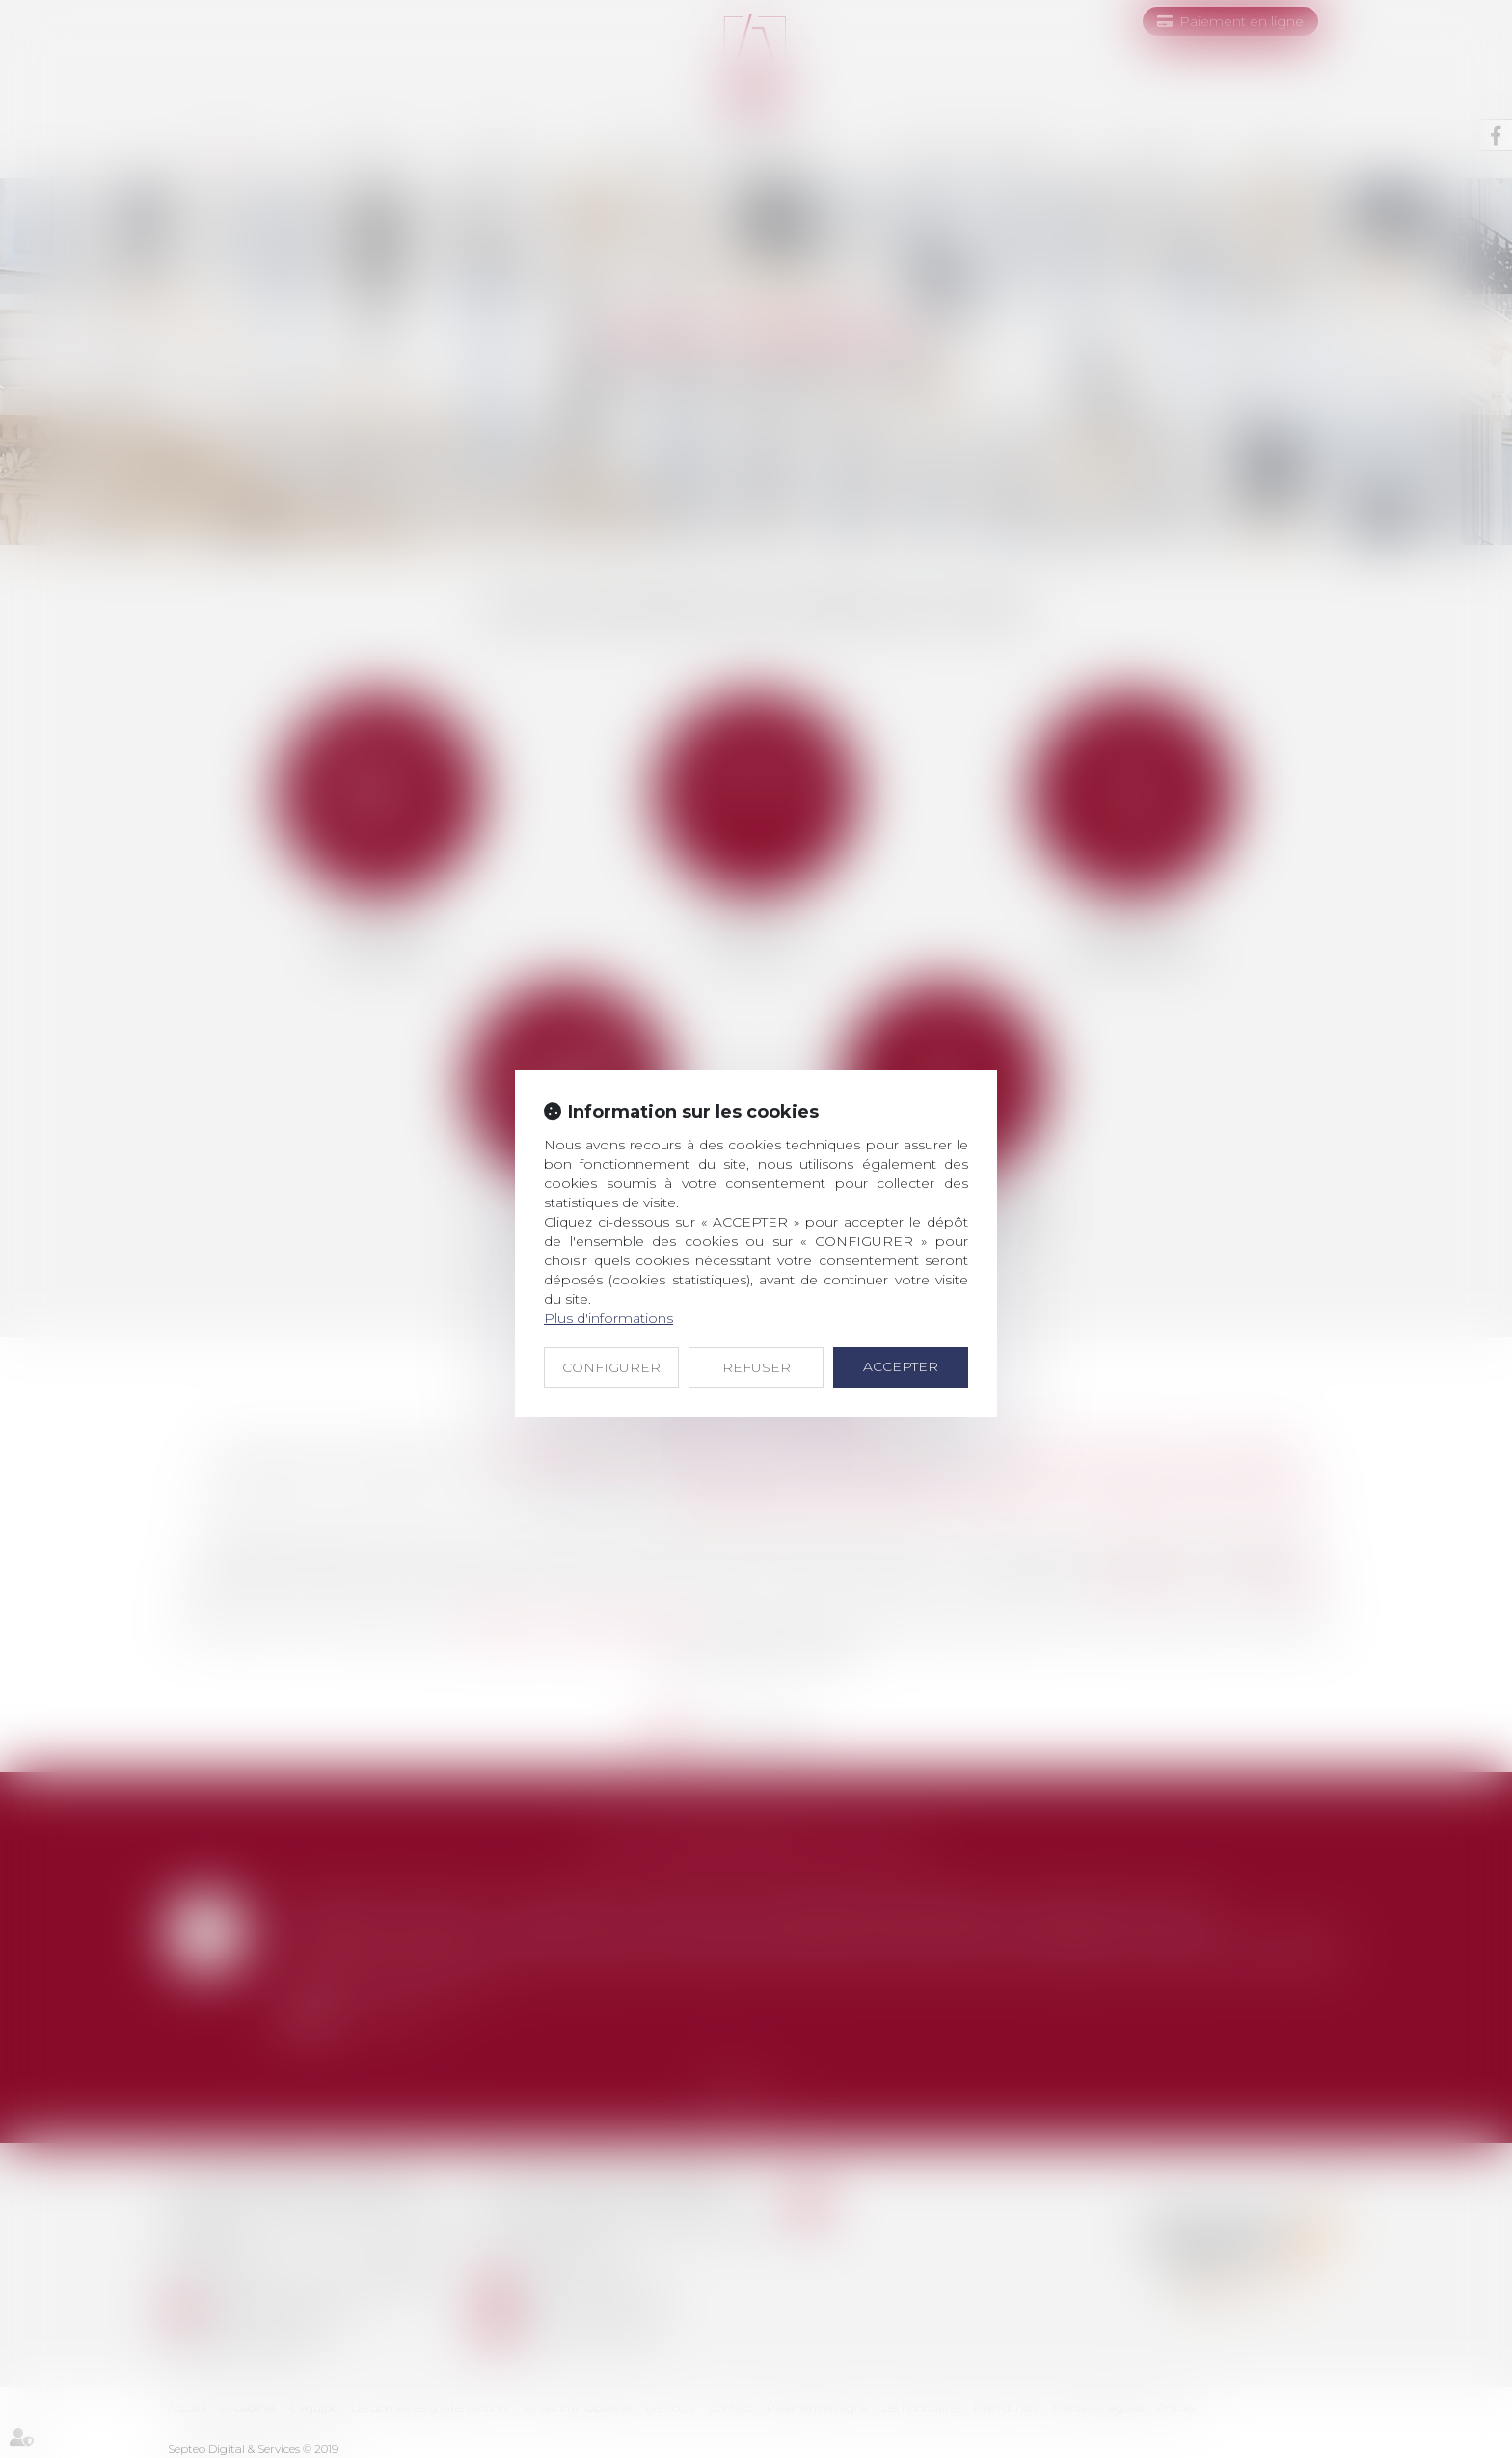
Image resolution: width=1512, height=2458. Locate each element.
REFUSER (756, 1367)
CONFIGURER (611, 1367)
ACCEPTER (900, 1366)
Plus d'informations (608, 1318)
